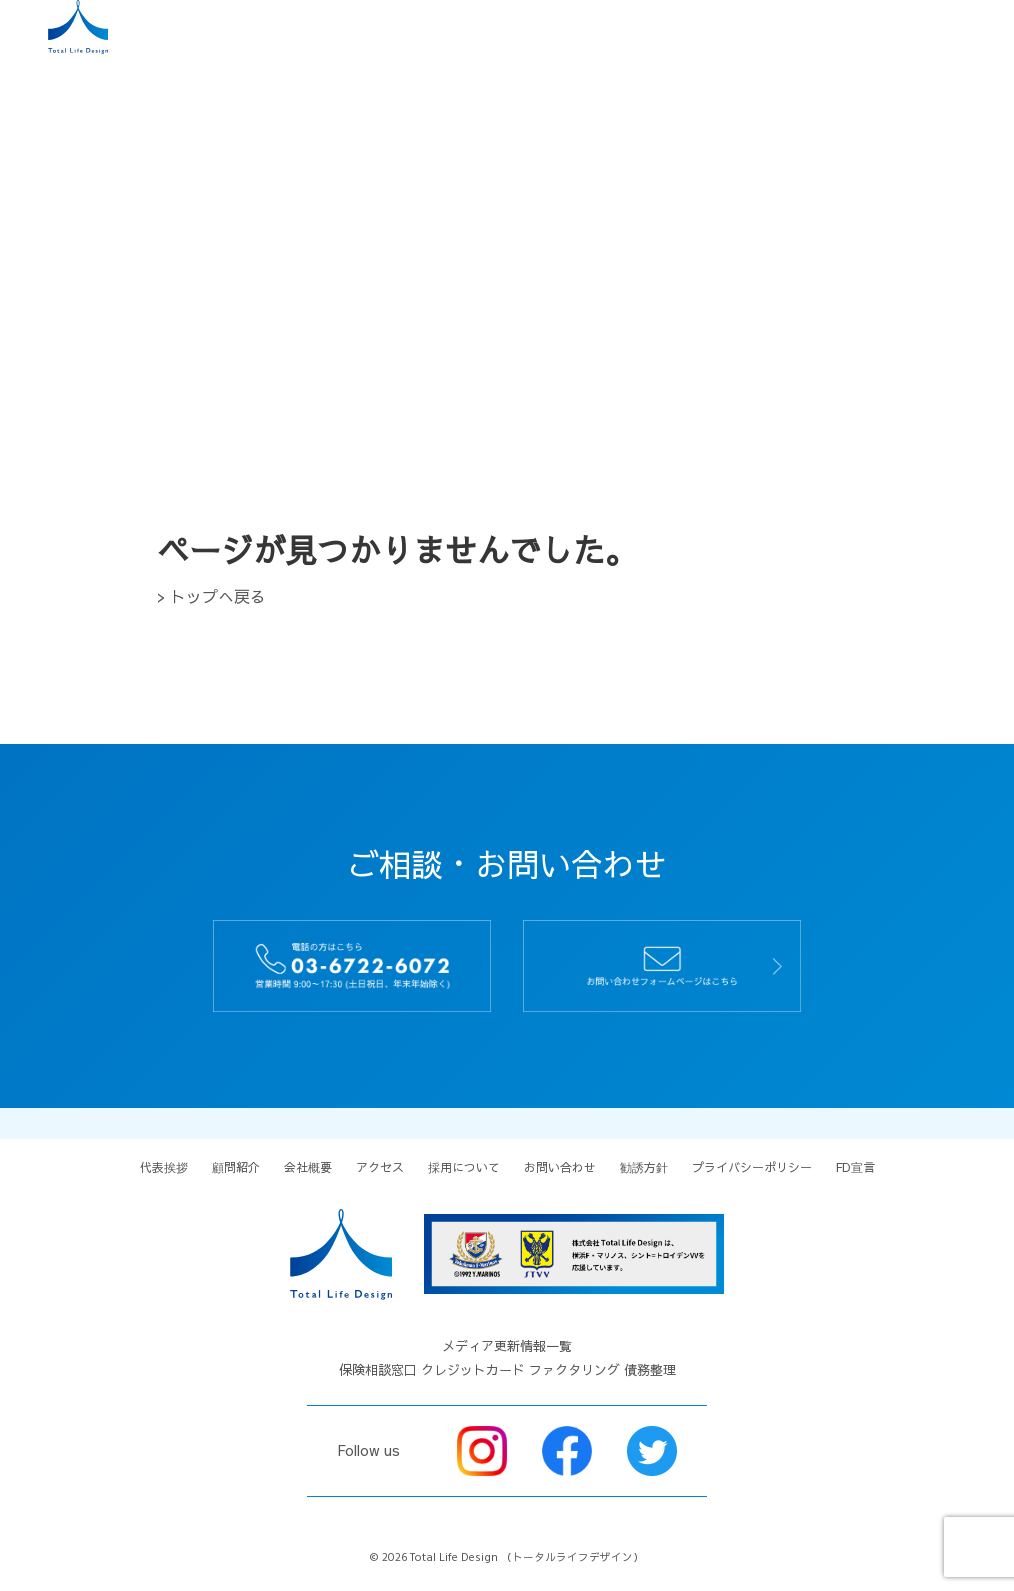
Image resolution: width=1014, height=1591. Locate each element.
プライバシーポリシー (752, 1167)
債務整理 (650, 1370)
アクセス (380, 1167)
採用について (464, 1167)
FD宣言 (855, 1167)
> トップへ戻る (211, 596)
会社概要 (308, 1167)
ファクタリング (574, 1370)
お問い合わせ (560, 1167)
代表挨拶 (164, 1167)
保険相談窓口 (378, 1370)
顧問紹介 (236, 1167)
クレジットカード (473, 1370)
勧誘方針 (644, 1167)
